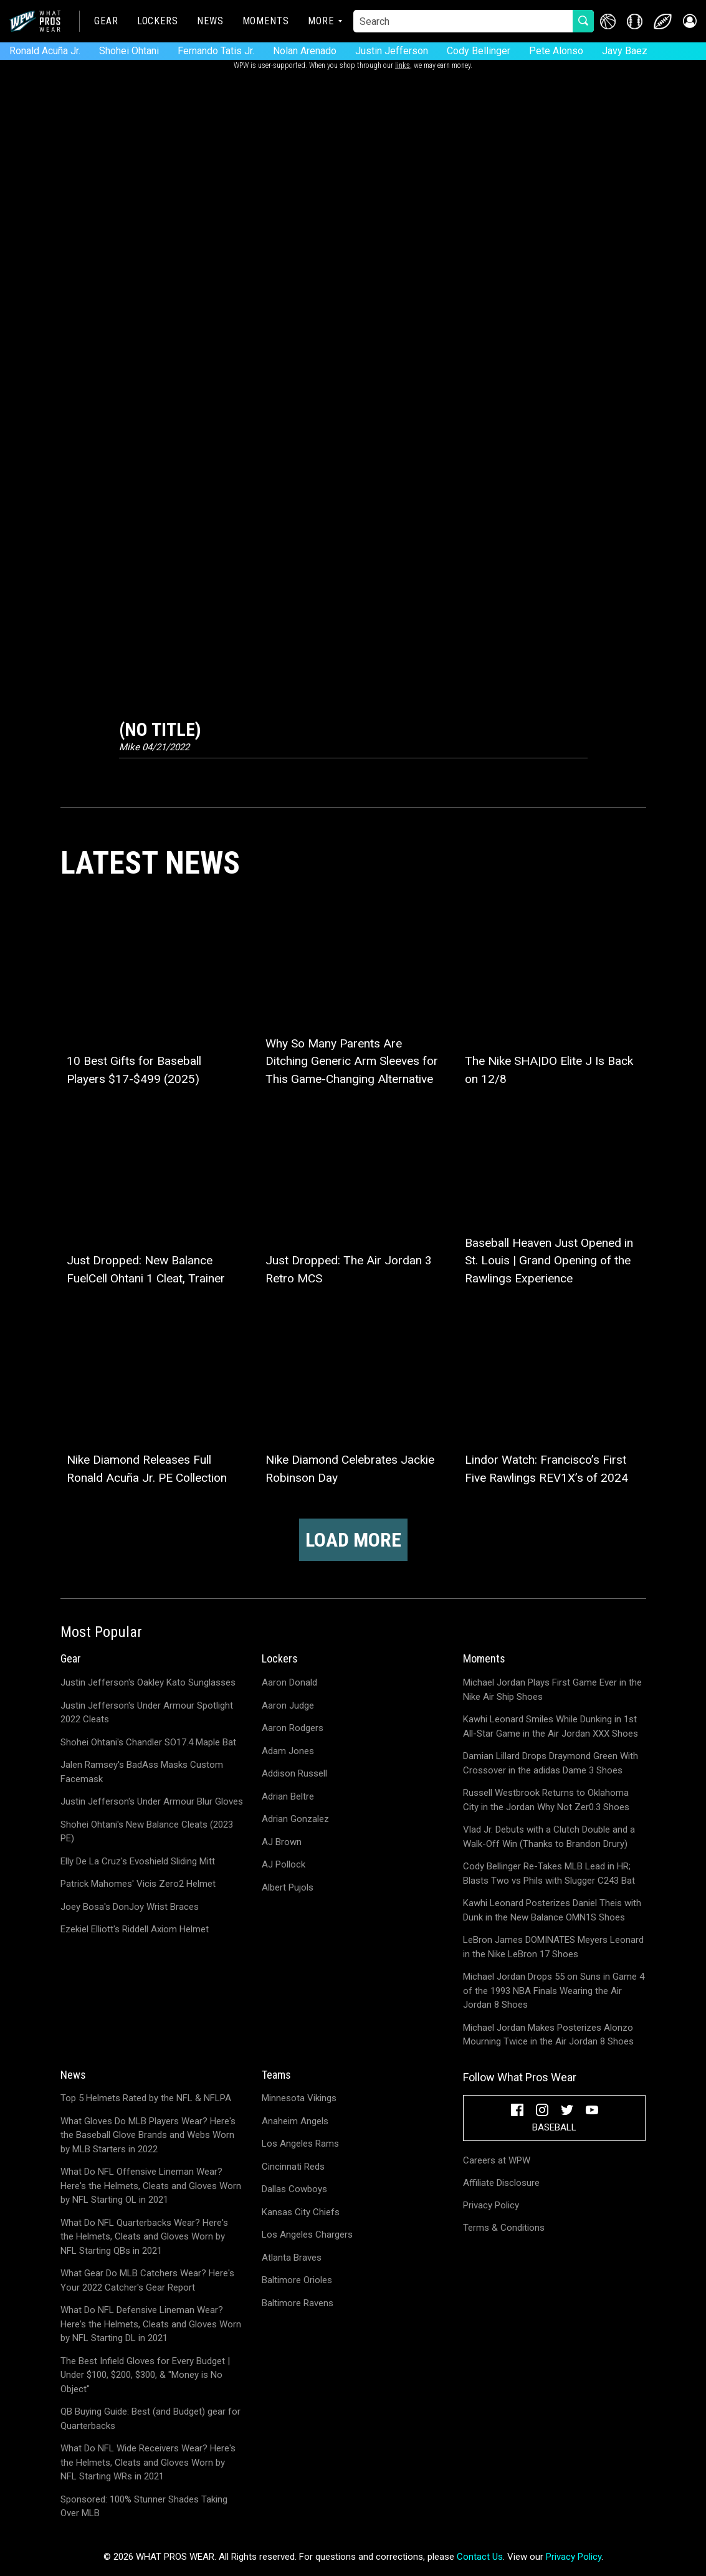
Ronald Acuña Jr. (44, 51)
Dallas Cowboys (294, 2189)
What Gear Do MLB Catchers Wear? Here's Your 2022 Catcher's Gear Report (147, 2280)
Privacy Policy (491, 2205)
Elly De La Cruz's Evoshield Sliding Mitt (137, 1861)
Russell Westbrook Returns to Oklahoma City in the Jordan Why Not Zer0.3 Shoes (546, 1800)
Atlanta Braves (292, 2257)
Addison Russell (294, 1773)
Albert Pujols (287, 1887)
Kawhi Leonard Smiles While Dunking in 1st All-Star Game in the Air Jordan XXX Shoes (550, 1726)
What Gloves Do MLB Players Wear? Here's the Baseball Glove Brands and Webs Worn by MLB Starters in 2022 (148, 2135)
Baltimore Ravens (297, 2303)
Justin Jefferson (391, 51)
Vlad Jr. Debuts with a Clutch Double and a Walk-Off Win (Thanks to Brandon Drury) (549, 1836)
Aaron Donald (289, 1682)
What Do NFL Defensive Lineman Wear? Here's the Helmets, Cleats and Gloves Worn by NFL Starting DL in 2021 (150, 2324)
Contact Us (480, 2556)
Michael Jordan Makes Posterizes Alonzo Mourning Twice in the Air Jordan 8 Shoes (548, 2035)
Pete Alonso (556, 51)
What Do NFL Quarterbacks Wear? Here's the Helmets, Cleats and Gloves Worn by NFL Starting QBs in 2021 (144, 2236)
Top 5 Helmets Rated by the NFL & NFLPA (145, 2098)
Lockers (157, 21)
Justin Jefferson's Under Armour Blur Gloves (151, 1801)
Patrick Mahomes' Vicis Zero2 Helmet (138, 1883)
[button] (689, 21)
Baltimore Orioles (297, 2280)
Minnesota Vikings (299, 2098)
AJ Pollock (283, 1864)
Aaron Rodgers (292, 1728)
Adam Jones (288, 1751)
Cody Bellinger (478, 51)
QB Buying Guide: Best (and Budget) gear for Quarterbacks (150, 2418)
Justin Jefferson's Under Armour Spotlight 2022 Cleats (146, 1712)
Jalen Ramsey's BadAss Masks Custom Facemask (141, 1772)
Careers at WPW (496, 2160)
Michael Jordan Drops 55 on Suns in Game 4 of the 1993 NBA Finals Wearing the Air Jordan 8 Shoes (553, 1990)
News (210, 21)
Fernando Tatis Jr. (216, 51)
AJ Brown (282, 1842)
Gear (106, 21)
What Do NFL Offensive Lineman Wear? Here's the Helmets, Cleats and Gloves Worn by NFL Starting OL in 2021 (150, 2185)
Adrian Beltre (288, 1796)
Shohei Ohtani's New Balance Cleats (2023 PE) (146, 1831)
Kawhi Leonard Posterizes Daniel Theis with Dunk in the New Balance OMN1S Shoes (552, 1910)
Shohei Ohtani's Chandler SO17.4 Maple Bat (148, 1742)
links (402, 65)
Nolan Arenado (304, 51)
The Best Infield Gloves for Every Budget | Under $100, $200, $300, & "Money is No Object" (145, 2375)
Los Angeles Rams (300, 2143)
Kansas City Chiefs (301, 2212)
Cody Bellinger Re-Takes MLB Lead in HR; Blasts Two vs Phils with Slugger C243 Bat (549, 1873)
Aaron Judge (288, 1705)
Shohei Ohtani (129, 51)
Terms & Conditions (504, 2227)
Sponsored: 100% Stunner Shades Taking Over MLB (143, 2506)
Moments (265, 21)
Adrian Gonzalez (295, 1819)
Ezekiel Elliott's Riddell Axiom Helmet (134, 1929)
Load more (353, 1540)
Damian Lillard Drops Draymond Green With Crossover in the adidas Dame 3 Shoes (550, 1763)
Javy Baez (624, 51)
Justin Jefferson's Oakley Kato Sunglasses (148, 1682)
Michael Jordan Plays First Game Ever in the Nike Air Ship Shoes (552, 1689)
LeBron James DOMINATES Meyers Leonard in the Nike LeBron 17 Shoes (553, 1947)
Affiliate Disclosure (501, 2182)
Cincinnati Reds (293, 2166)
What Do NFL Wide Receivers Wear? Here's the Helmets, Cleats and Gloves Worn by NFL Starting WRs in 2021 (148, 2462)
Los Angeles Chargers (307, 2234)
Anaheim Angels (295, 2121)
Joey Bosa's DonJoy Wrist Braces (129, 1906)
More (321, 21)
